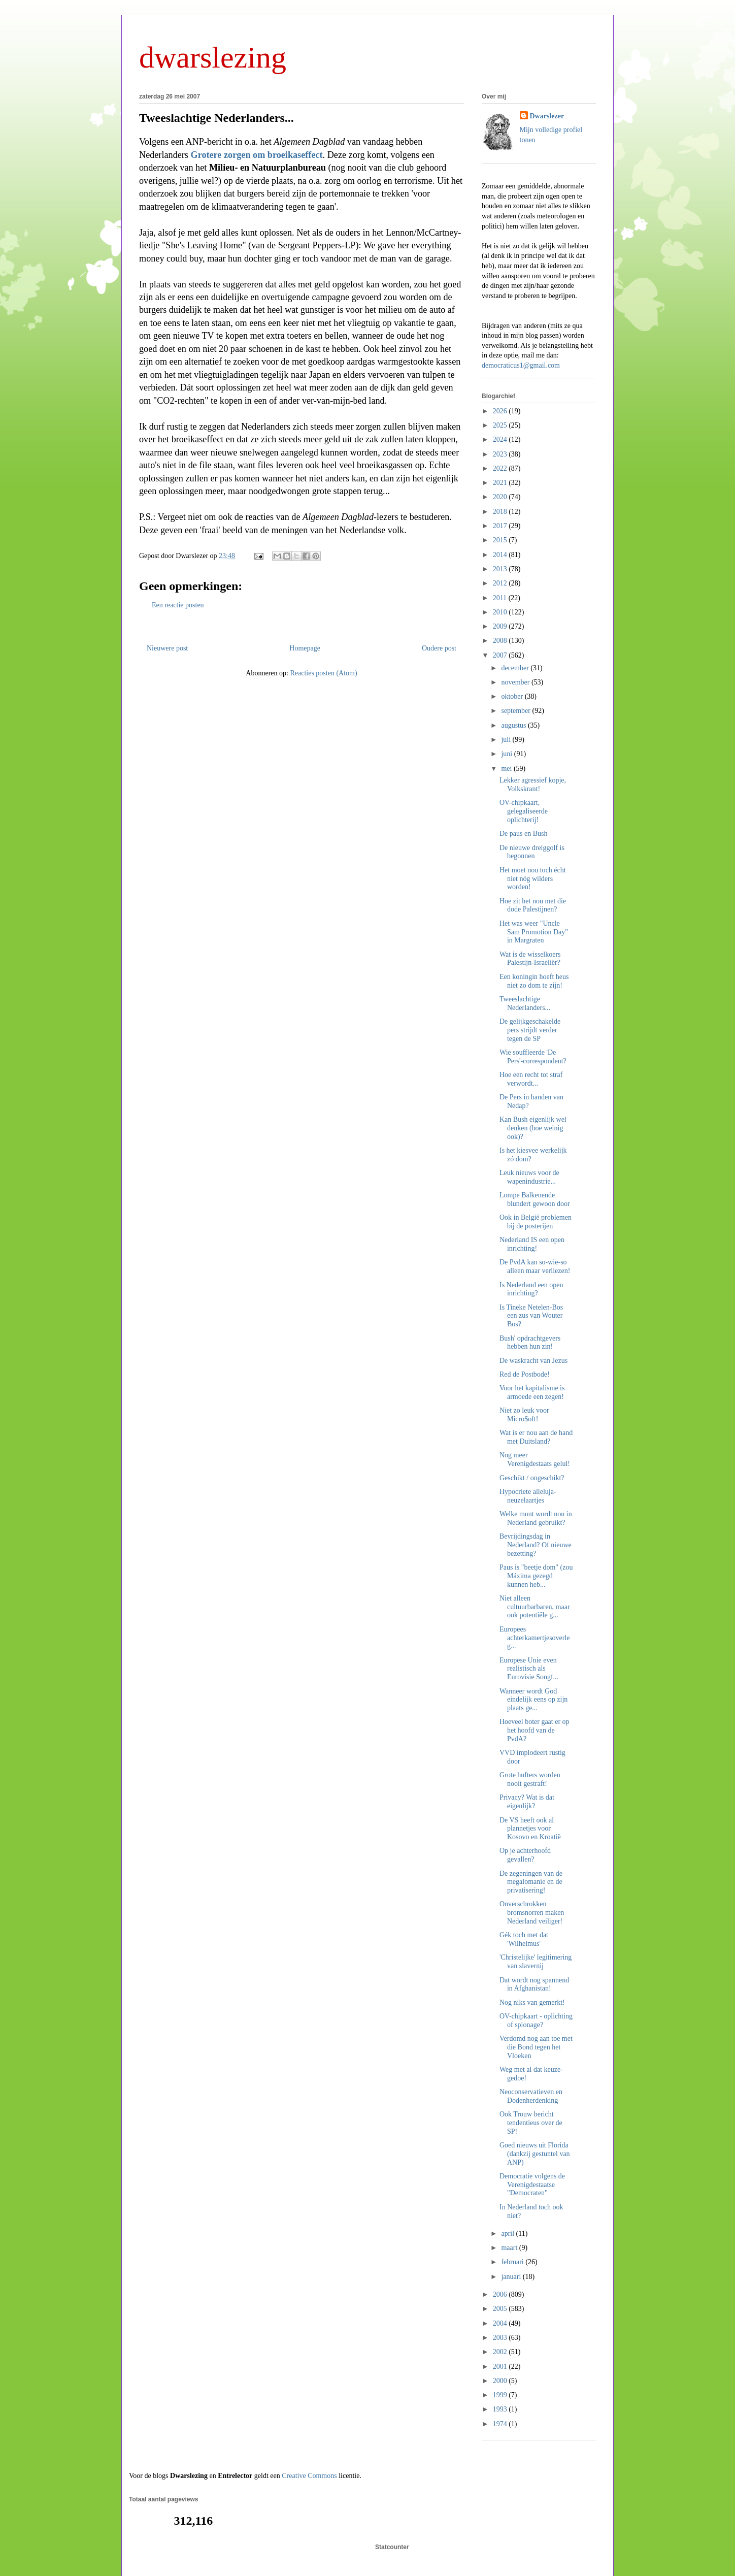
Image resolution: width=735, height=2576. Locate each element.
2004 (501, 2323)
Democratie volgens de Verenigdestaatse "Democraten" (532, 2184)
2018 (501, 511)
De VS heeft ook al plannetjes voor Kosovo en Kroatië (530, 1828)
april (508, 2233)
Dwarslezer (547, 116)
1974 (501, 2424)
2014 (501, 555)
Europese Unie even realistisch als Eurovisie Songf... (528, 1668)
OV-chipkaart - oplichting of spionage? (536, 2020)
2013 (501, 569)
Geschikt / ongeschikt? (531, 1478)
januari (511, 2276)
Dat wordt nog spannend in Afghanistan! (534, 1984)
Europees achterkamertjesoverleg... (534, 1637)
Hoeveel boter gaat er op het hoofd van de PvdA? (534, 1730)
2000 (501, 2381)
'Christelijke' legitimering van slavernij (535, 1961)
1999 (501, 2395)
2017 (501, 526)
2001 (501, 2366)
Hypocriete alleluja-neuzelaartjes (527, 1496)
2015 (501, 540)
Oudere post (439, 648)
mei (507, 768)
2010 (501, 612)
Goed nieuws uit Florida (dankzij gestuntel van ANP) (534, 2153)
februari (513, 2262)
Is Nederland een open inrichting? (531, 1289)
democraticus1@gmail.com (521, 365)
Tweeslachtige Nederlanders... (216, 117)
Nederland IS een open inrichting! (531, 1244)
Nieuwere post (167, 648)
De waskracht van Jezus (533, 1360)
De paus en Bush (523, 833)
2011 (501, 598)
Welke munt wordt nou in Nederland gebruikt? (535, 1518)
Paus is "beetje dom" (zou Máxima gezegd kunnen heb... (536, 1575)
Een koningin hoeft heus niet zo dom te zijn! (534, 981)
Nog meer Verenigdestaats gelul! (534, 1459)
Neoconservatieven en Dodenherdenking (530, 2096)
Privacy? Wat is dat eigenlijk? (526, 1802)
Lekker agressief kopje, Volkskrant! (532, 784)
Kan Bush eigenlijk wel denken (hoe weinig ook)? (532, 1128)
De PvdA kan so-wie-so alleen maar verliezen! (534, 1266)
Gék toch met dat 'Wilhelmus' (523, 1939)
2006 (501, 2294)
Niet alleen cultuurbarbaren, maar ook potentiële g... (534, 1606)
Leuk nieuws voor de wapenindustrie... (529, 1177)
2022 (501, 468)
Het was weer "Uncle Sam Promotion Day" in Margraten (533, 932)
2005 (501, 2308)
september (516, 710)
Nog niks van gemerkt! (532, 2002)
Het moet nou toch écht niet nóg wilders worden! (532, 878)
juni (507, 754)
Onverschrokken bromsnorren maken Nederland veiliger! (531, 1912)
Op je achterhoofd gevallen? (525, 1855)
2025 (501, 425)
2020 (501, 497)
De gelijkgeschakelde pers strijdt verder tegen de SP (529, 1030)
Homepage (304, 648)
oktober (512, 696)
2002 (501, 2352)
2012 (501, 583)
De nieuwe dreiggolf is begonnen (531, 852)
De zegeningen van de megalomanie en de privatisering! (530, 1882)
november (516, 682)
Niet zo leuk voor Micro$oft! (524, 1415)
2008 (501, 640)
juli (506, 739)
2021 (501, 482)
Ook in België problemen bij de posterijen (535, 1222)
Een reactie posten (178, 605)
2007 (501, 655)
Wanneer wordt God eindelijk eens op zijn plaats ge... (533, 1699)
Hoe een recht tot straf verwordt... (530, 1079)
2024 (501, 439)
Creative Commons (309, 2476)
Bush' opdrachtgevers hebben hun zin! (529, 1342)
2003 (501, 2337)
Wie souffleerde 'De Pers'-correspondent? (532, 1057)
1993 (501, 2409)
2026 (501, 411)
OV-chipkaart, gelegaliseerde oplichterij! (523, 811)
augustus (514, 725)
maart (510, 2248)
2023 (501, 454)
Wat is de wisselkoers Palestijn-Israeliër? (530, 959)
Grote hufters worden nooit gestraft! (529, 1779)
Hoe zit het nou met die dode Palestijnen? (532, 905)
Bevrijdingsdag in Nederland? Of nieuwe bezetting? (535, 1544)
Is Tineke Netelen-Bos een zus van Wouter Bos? (531, 1315)
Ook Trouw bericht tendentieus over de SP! (530, 2122)
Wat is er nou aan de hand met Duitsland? (536, 1437)
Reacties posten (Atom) (323, 673)
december (515, 668)
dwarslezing (212, 57)
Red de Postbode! (524, 1374)
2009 (501, 626)
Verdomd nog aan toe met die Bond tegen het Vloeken (536, 2047)
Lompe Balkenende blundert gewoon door (534, 1199)
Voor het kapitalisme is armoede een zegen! (531, 1392)
